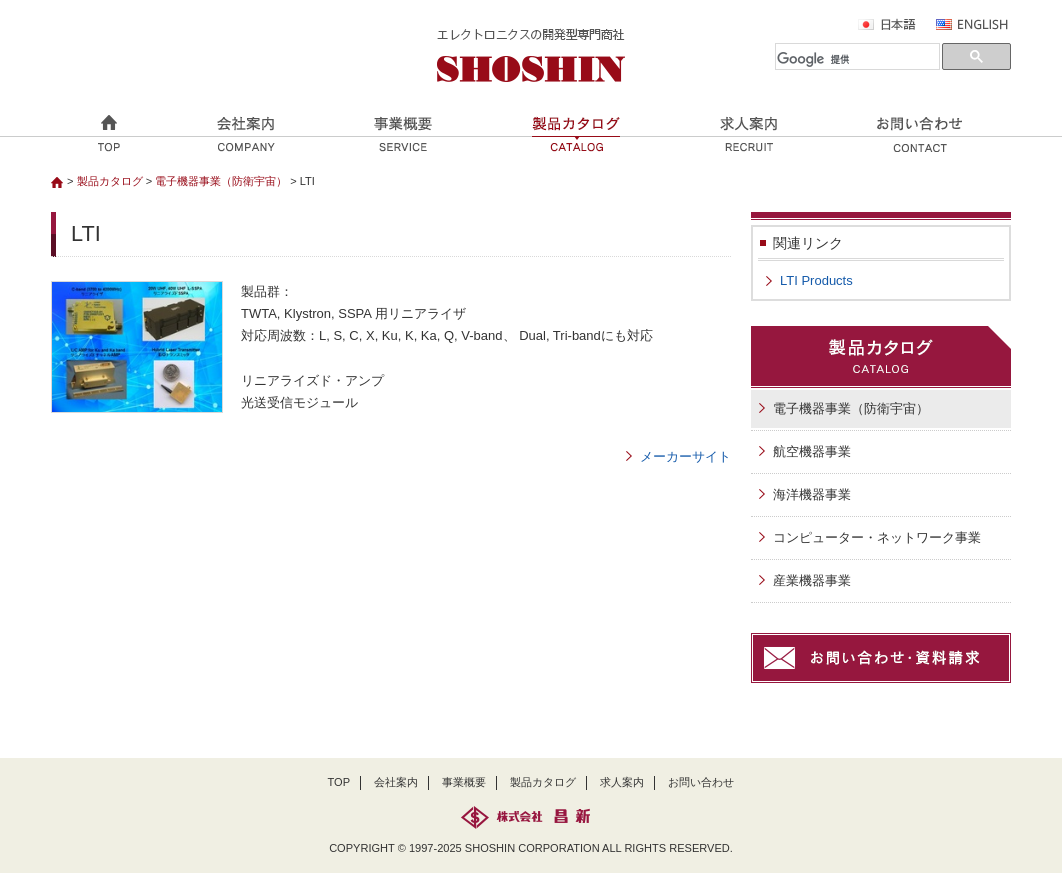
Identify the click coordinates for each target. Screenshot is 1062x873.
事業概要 (464, 782)
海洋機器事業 (812, 494)
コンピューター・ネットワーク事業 (877, 537)
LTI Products (816, 280)
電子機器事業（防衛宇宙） (221, 181)
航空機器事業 (812, 451)
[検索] (857, 60)
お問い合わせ (701, 782)
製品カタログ (110, 181)
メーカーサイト (685, 456)
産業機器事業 (812, 580)
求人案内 (622, 782)
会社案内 (396, 782)
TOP (339, 782)
